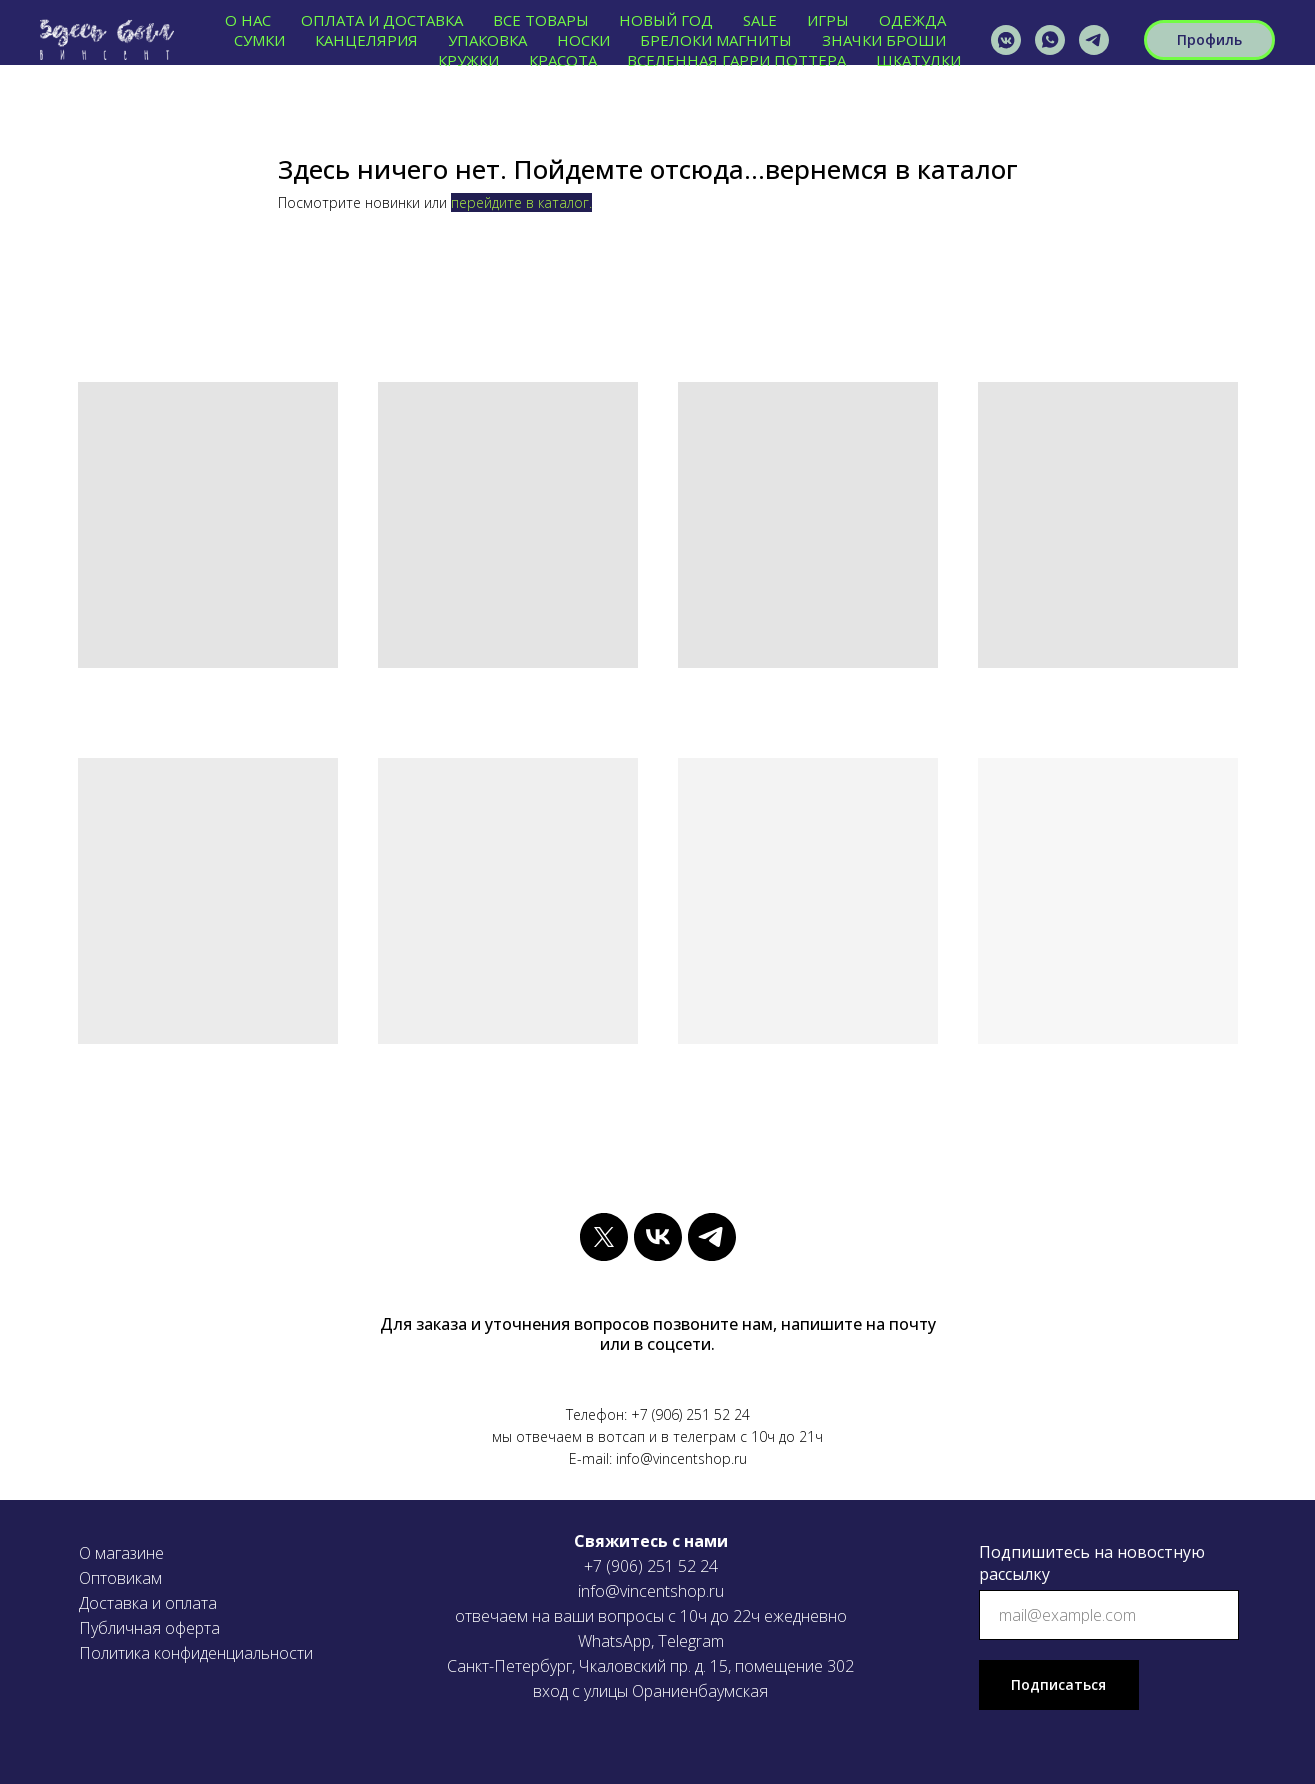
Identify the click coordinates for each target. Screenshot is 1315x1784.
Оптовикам (120, 1578)
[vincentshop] (1006, 40)
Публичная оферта (149, 1628)
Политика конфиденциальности (196, 1653)
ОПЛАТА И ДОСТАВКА (382, 20)
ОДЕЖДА (912, 20)
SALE (760, 20)
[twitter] (604, 1237)
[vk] (658, 1237)
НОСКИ (583, 40)
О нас (248, 20)
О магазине (121, 1553)
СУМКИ (259, 40)
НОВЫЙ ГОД (666, 20)
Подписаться (1058, 1684)
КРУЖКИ (468, 60)
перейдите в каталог (520, 202)
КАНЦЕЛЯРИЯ (366, 40)
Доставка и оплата (148, 1603)
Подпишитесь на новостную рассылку (1092, 1563)
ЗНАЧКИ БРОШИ (884, 40)
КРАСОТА (563, 60)
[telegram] (712, 1237)
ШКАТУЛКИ (918, 60)
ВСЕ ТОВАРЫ (541, 20)
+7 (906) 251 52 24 (651, 1566)
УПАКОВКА (487, 40)
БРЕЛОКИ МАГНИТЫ (716, 40)
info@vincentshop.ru (651, 1591)
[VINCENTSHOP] (1094, 40)
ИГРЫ (828, 20)
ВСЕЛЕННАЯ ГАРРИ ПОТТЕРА (736, 60)
